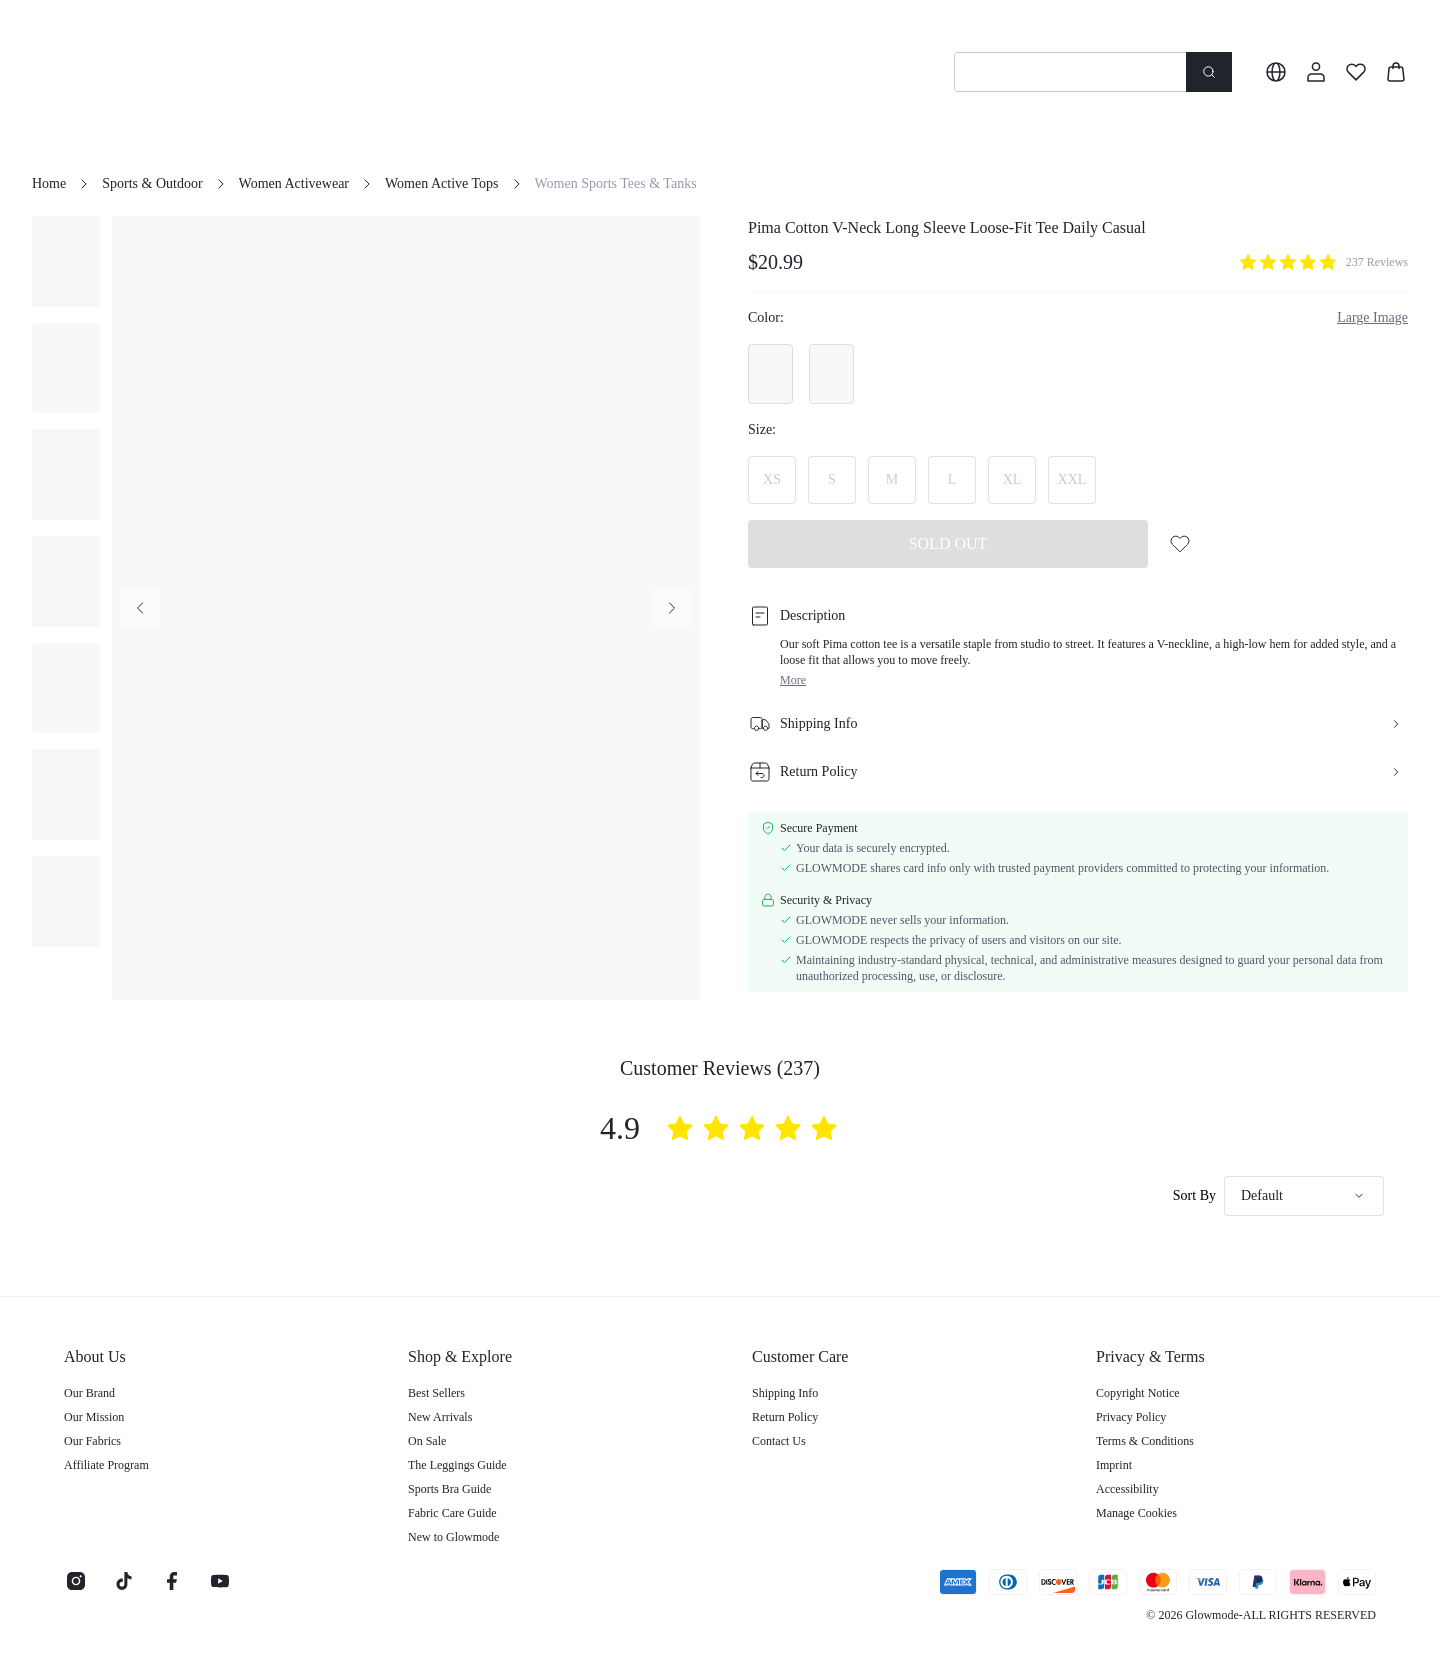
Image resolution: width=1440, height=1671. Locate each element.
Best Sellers (436, 1393)
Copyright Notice (1138, 1393)
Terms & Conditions (1145, 1441)
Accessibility (1127, 1489)
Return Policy (785, 1417)
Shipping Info (785, 1393)
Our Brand (89, 1393)
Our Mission (94, 1417)
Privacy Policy (1131, 1417)
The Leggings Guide (457, 1465)
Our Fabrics (92, 1441)
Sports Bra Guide (449, 1489)
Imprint (1114, 1465)
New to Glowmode (453, 1537)
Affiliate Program (106, 1465)
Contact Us (779, 1441)
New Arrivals (440, 1417)
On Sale (427, 1441)
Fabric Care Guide (452, 1513)
